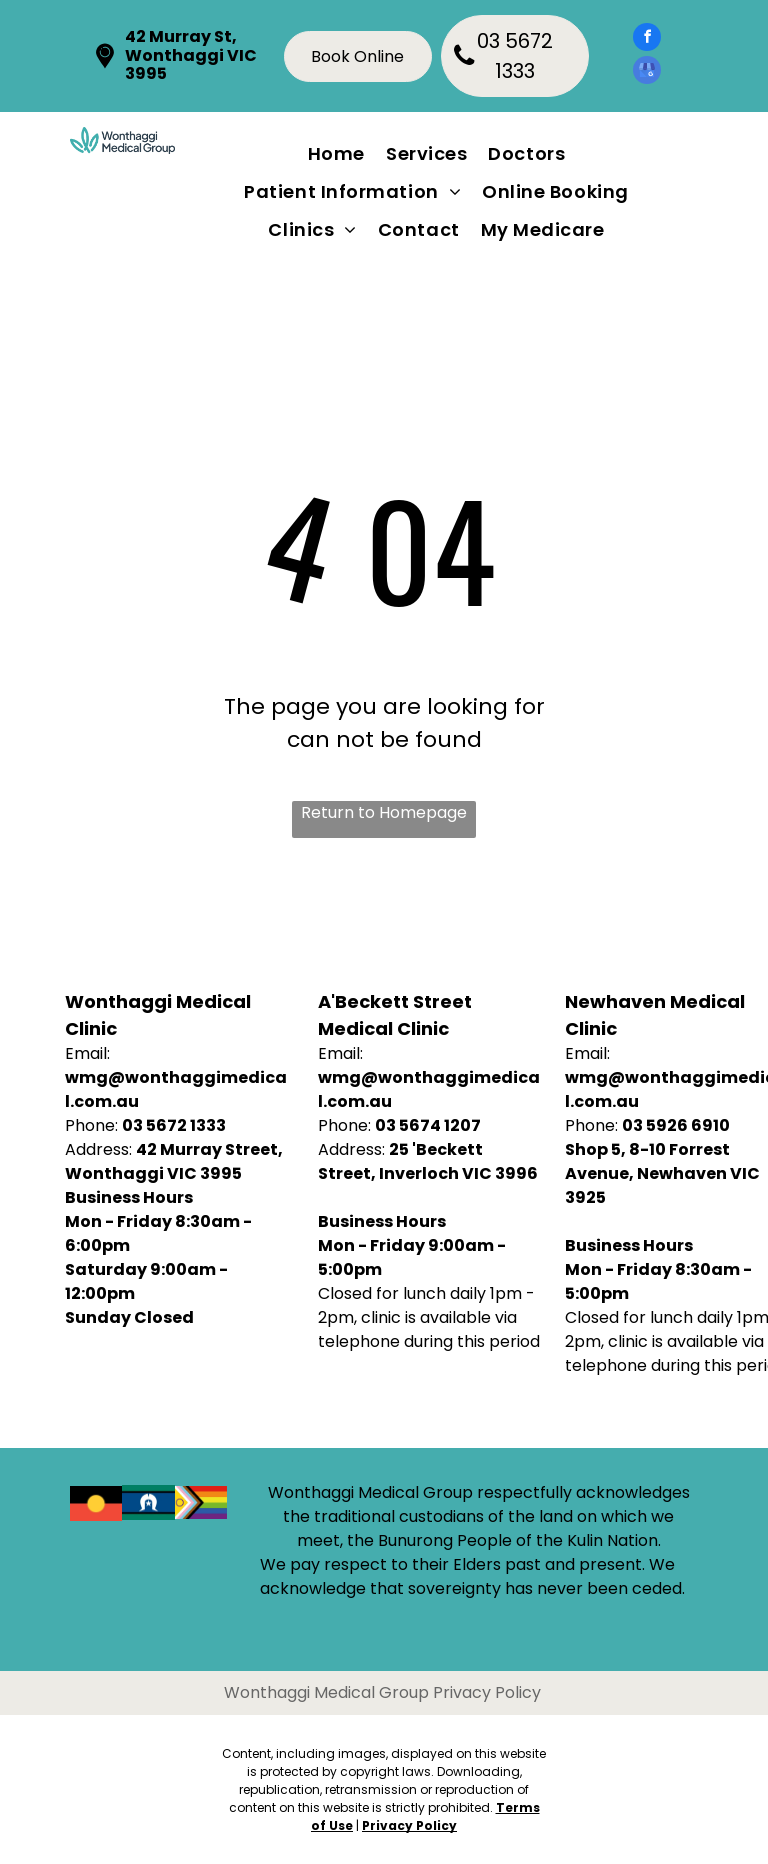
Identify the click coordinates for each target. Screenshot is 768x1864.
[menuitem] (341, 153)
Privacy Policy (409, 1825)
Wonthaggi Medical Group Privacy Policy (382, 1692)
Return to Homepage (384, 812)
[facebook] (647, 39)
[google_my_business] (647, 72)
